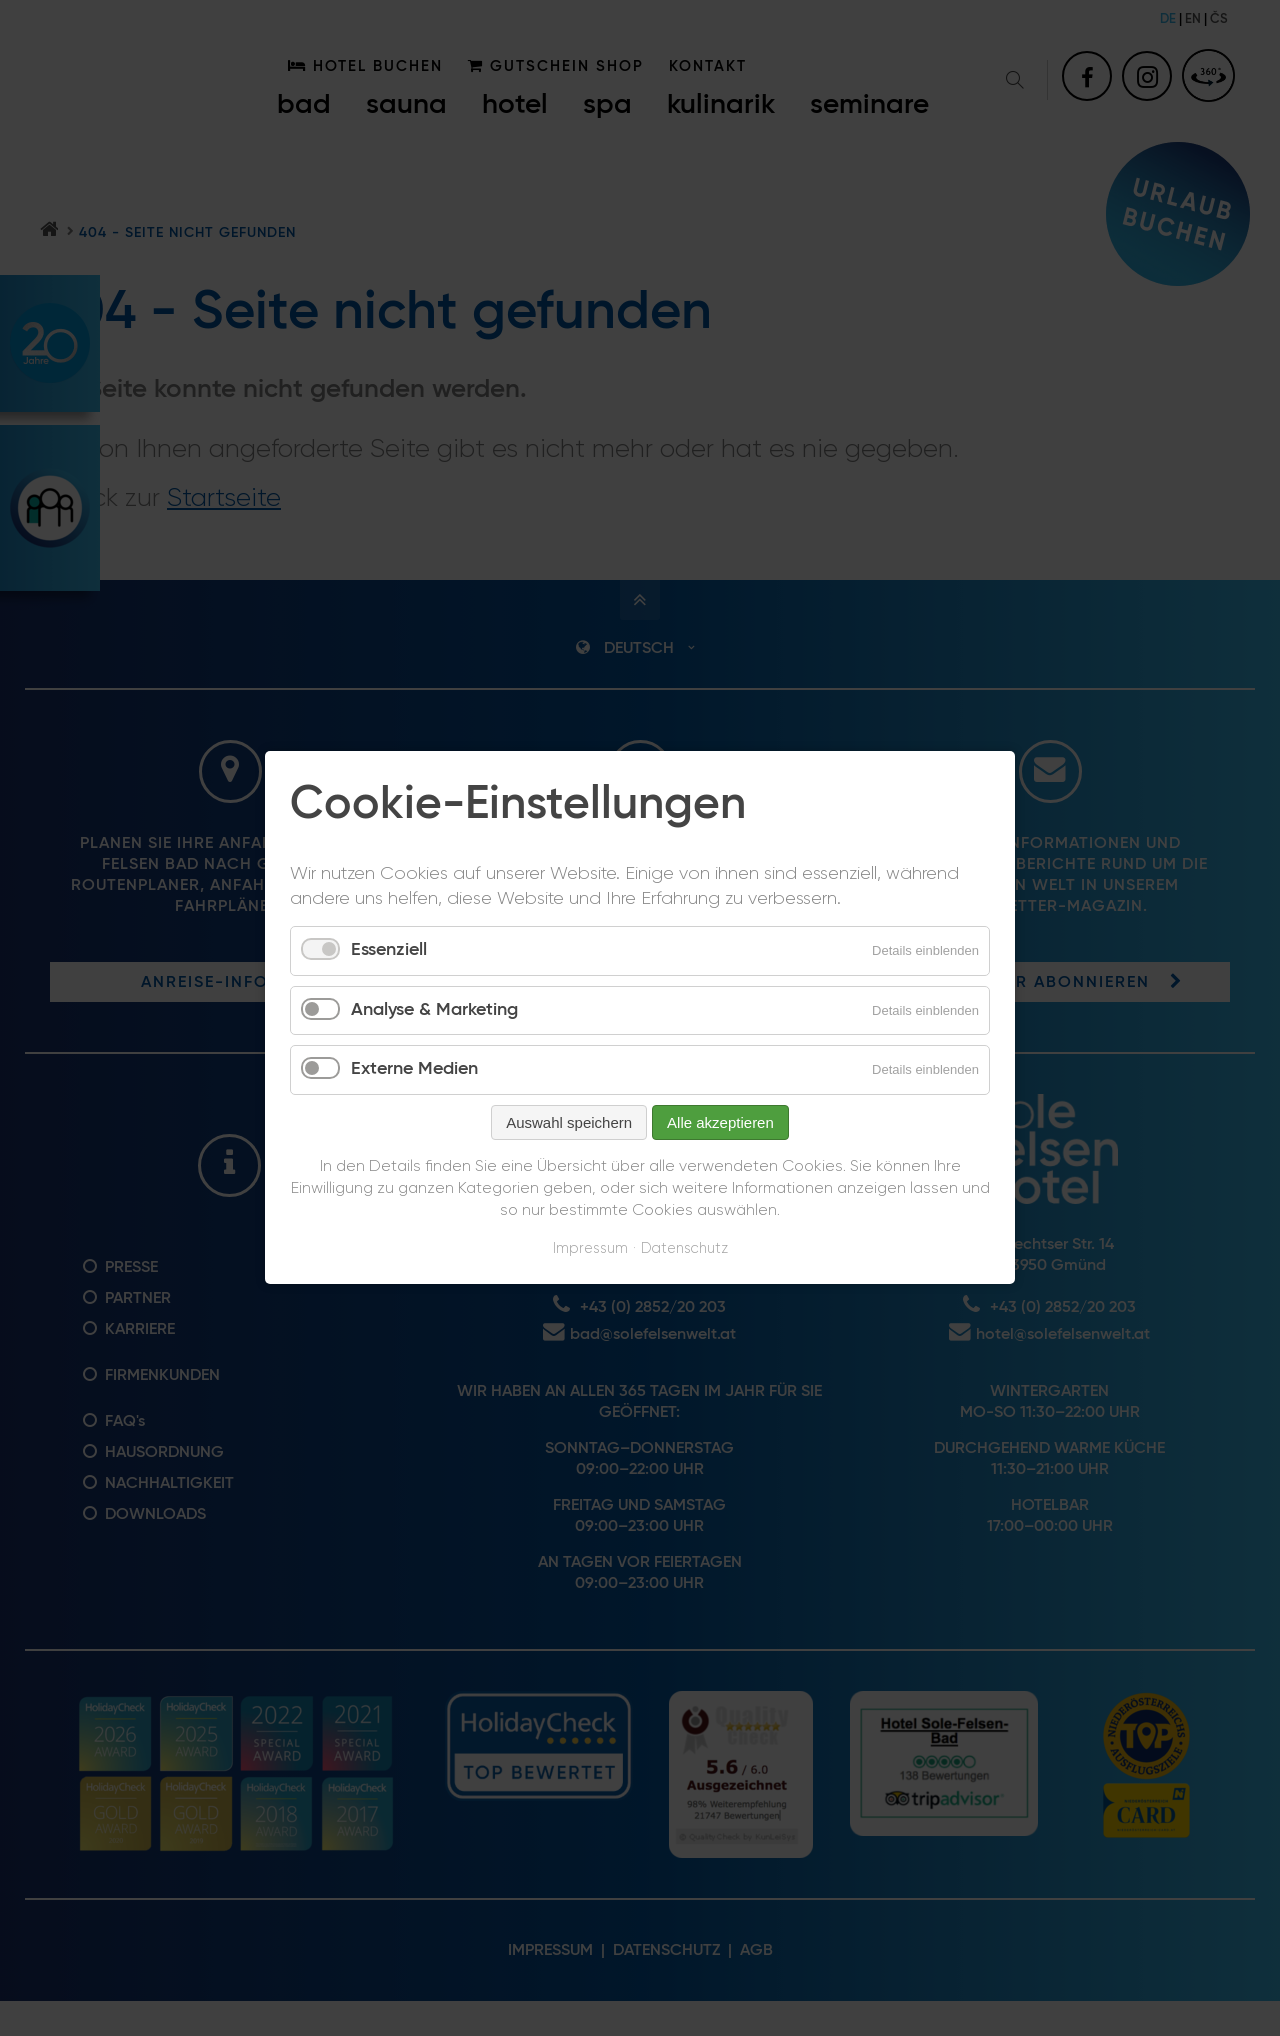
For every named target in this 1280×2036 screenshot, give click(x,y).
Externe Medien (414, 1070)
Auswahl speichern (569, 1122)
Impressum (590, 1248)
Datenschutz (684, 1248)
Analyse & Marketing (434, 1010)
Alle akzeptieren (720, 1122)
